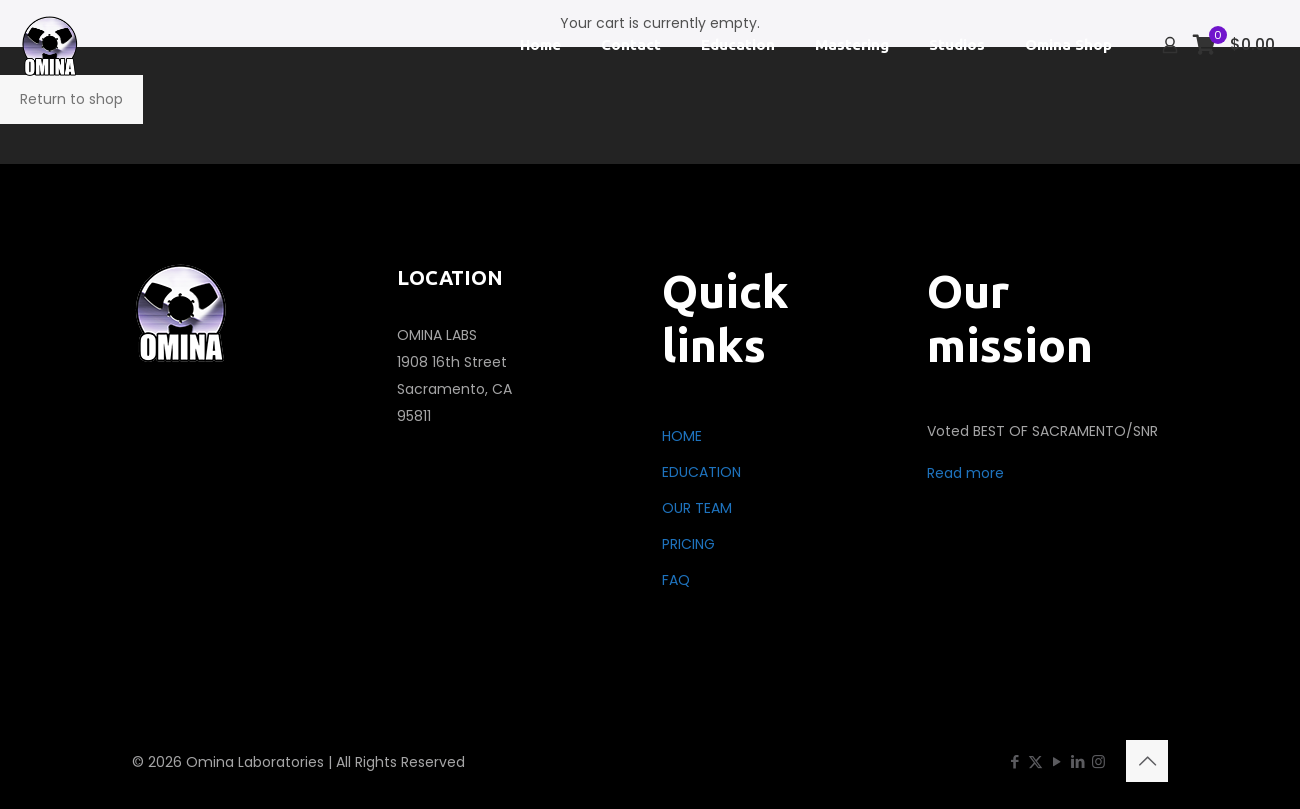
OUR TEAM (697, 508)
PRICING (688, 544)
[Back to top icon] (1147, 761)
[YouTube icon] (1056, 761)
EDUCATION (701, 472)
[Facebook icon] (1014, 761)
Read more (965, 473)
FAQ (676, 580)
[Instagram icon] (1098, 761)
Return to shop (71, 99)
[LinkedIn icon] (1077, 761)
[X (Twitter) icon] (1035, 761)
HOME (682, 436)
